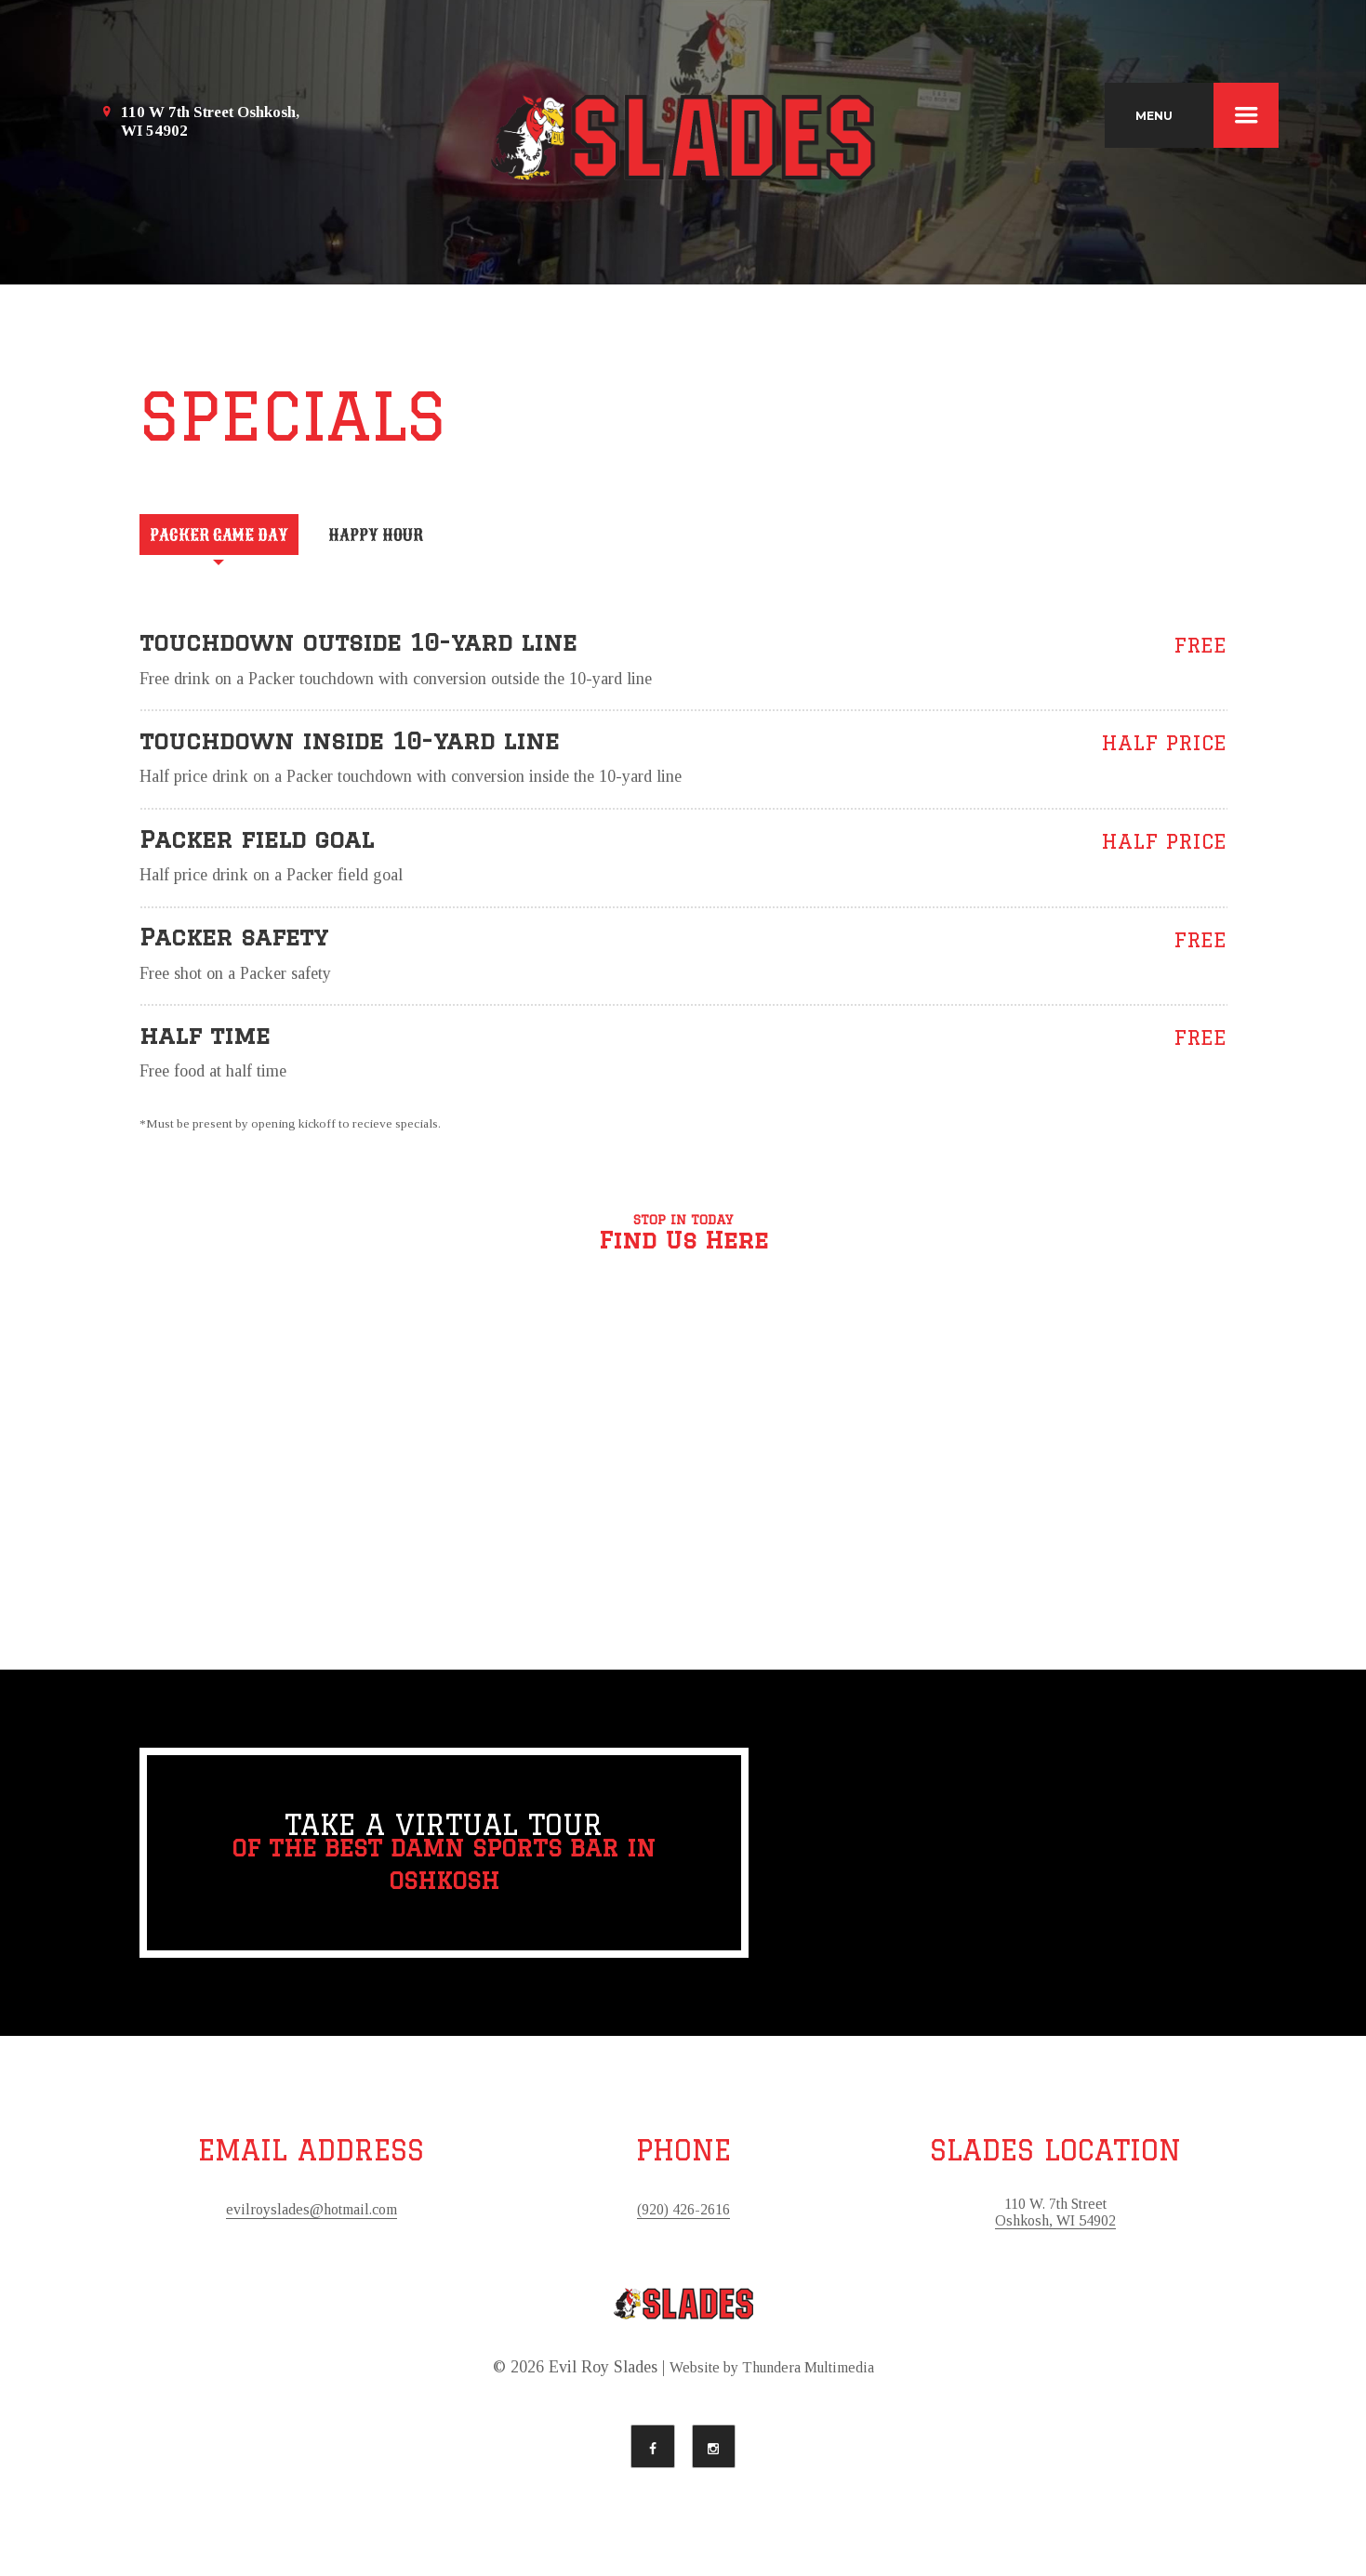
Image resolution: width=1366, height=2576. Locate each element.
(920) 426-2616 (683, 2217)
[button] (683, 1475)
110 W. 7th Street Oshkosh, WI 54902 (1055, 2222)
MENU (1207, 115)
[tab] (237, 538)
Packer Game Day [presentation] (237, 539)
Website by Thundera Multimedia (771, 2378)
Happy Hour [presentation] (429, 539)
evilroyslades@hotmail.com (311, 2217)
